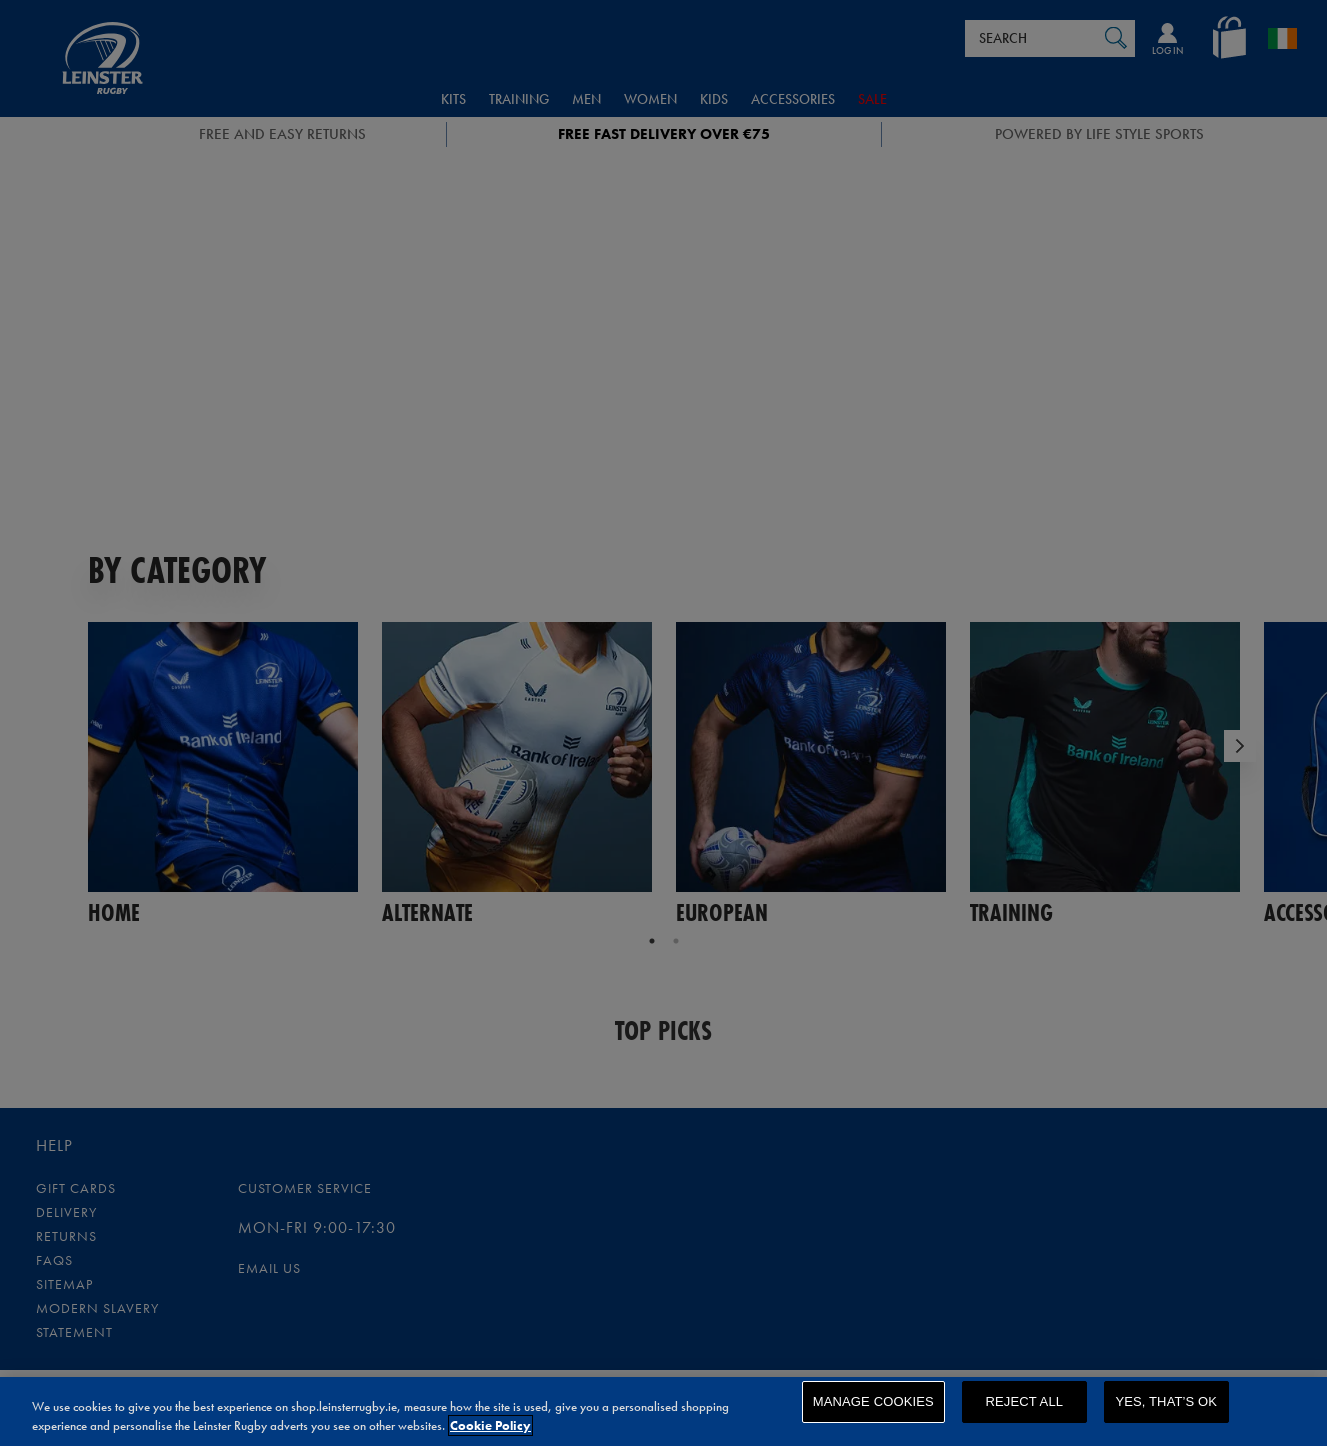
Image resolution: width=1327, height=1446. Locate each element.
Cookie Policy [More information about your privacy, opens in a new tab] (490, 1428)
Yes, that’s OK (1166, 1413)
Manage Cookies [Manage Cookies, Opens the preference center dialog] (873, 1413)
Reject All (1024, 1413)
